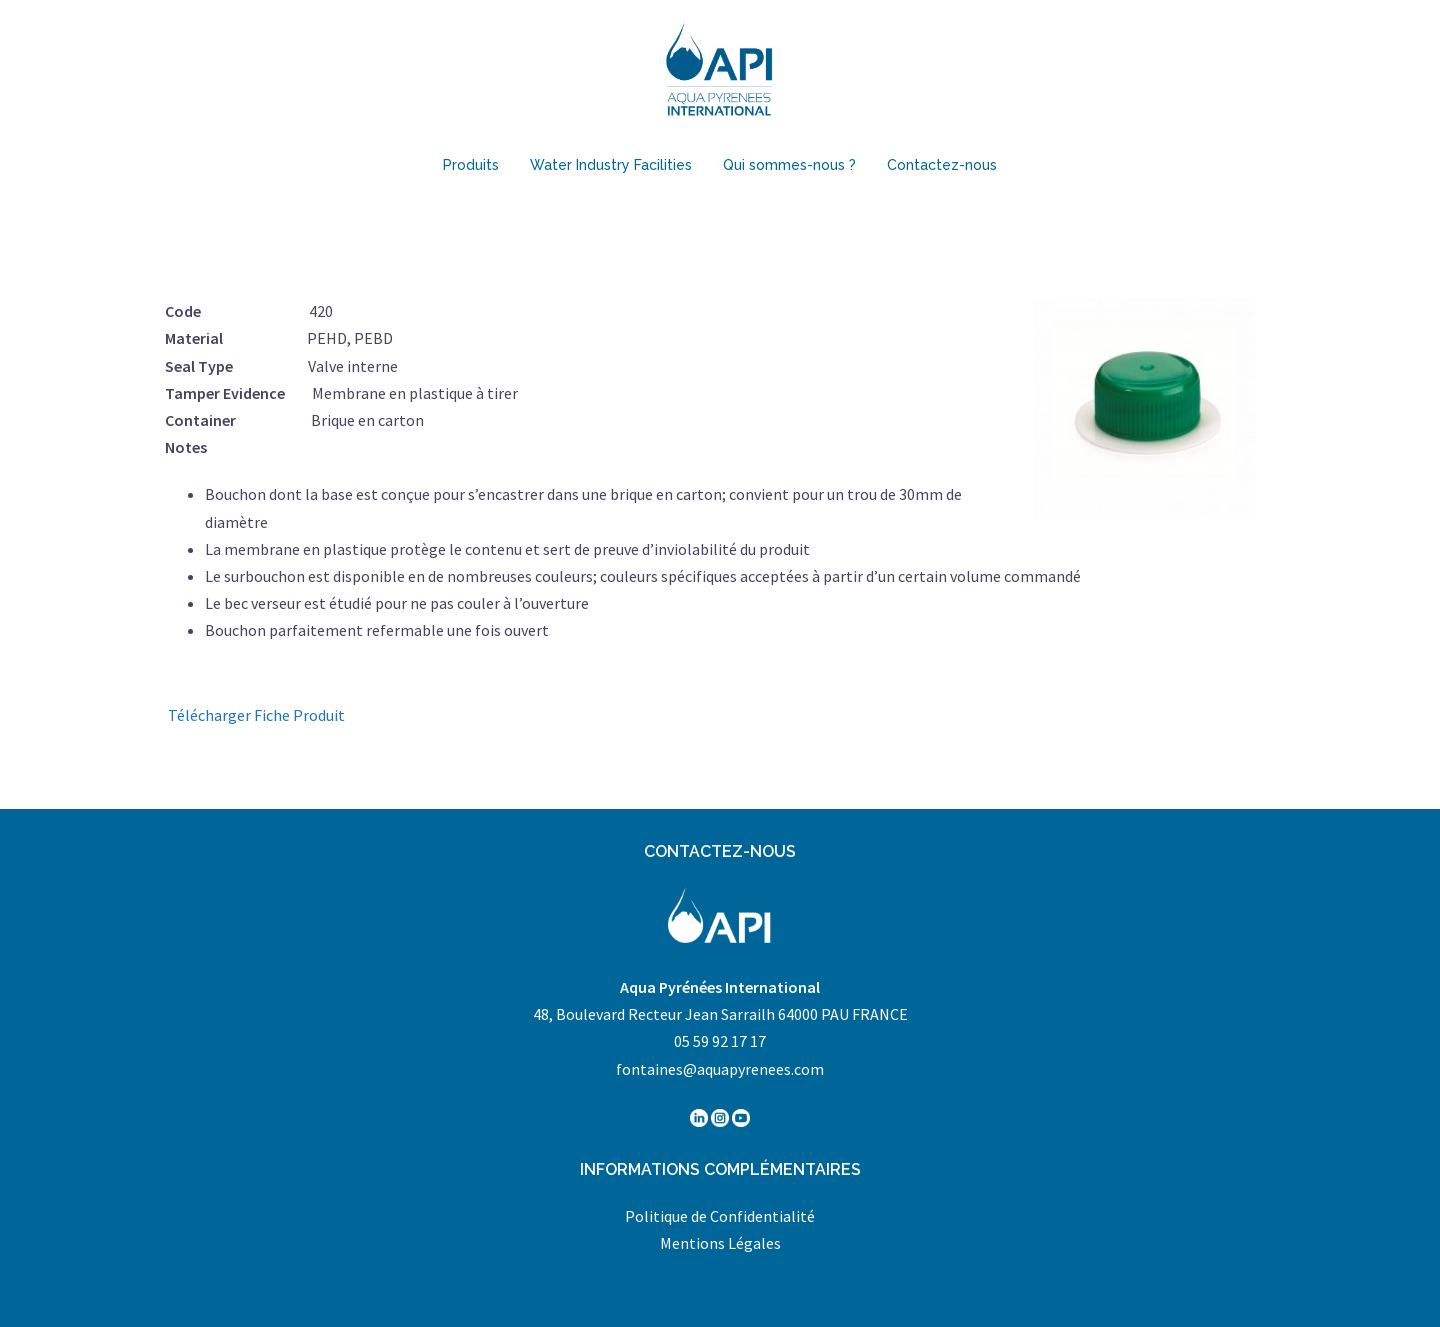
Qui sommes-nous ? (789, 165)
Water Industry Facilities (611, 165)
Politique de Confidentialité (720, 1216)
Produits (471, 165)
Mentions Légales (720, 1243)
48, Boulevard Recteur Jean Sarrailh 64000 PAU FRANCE (720, 1014)
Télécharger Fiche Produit (256, 715)
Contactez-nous (942, 165)
